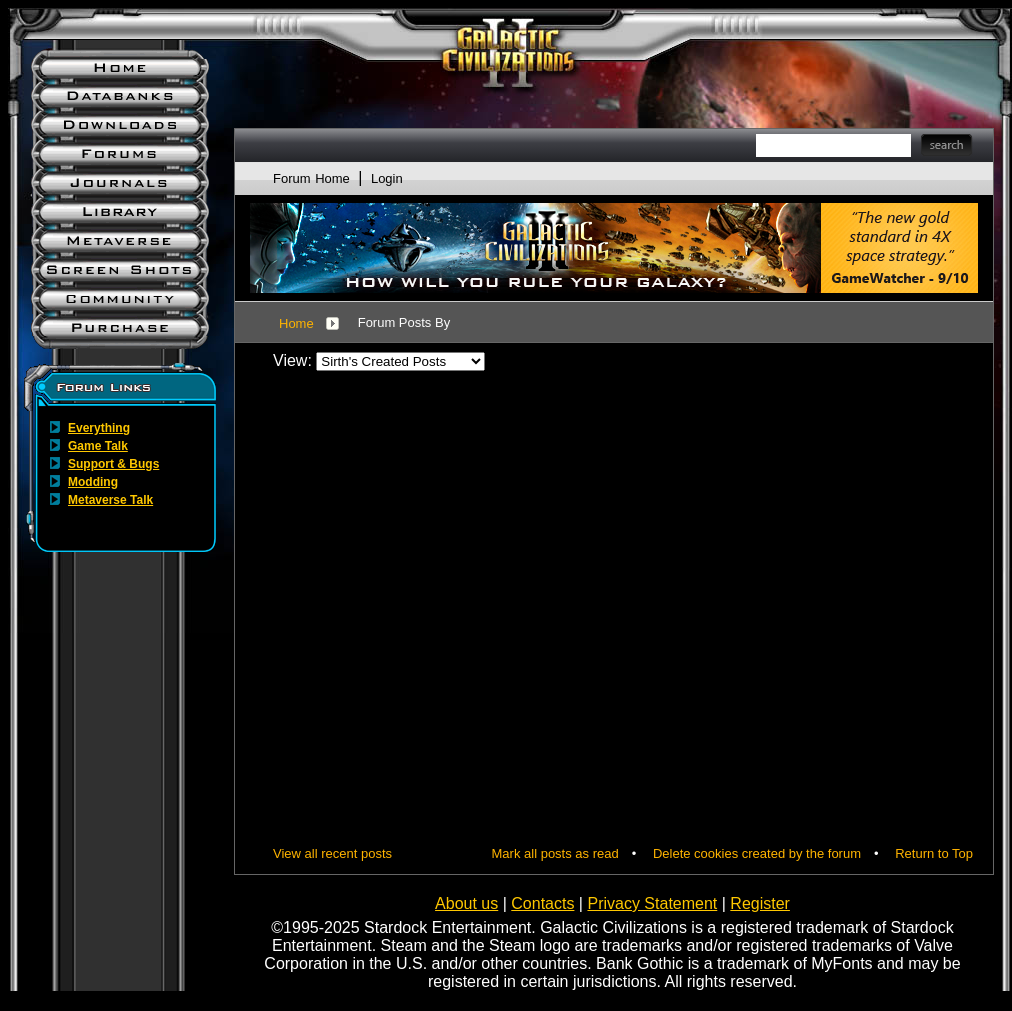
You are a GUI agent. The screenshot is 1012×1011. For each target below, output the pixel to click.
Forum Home (311, 178)
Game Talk (98, 446)
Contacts (542, 903)
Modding (93, 482)
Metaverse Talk (110, 500)
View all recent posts (332, 853)
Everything (99, 428)
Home (296, 323)
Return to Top (934, 853)
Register (760, 903)
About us (466, 903)
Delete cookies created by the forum (757, 853)
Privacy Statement (652, 903)
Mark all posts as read (555, 853)
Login (387, 178)
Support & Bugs (113, 464)
